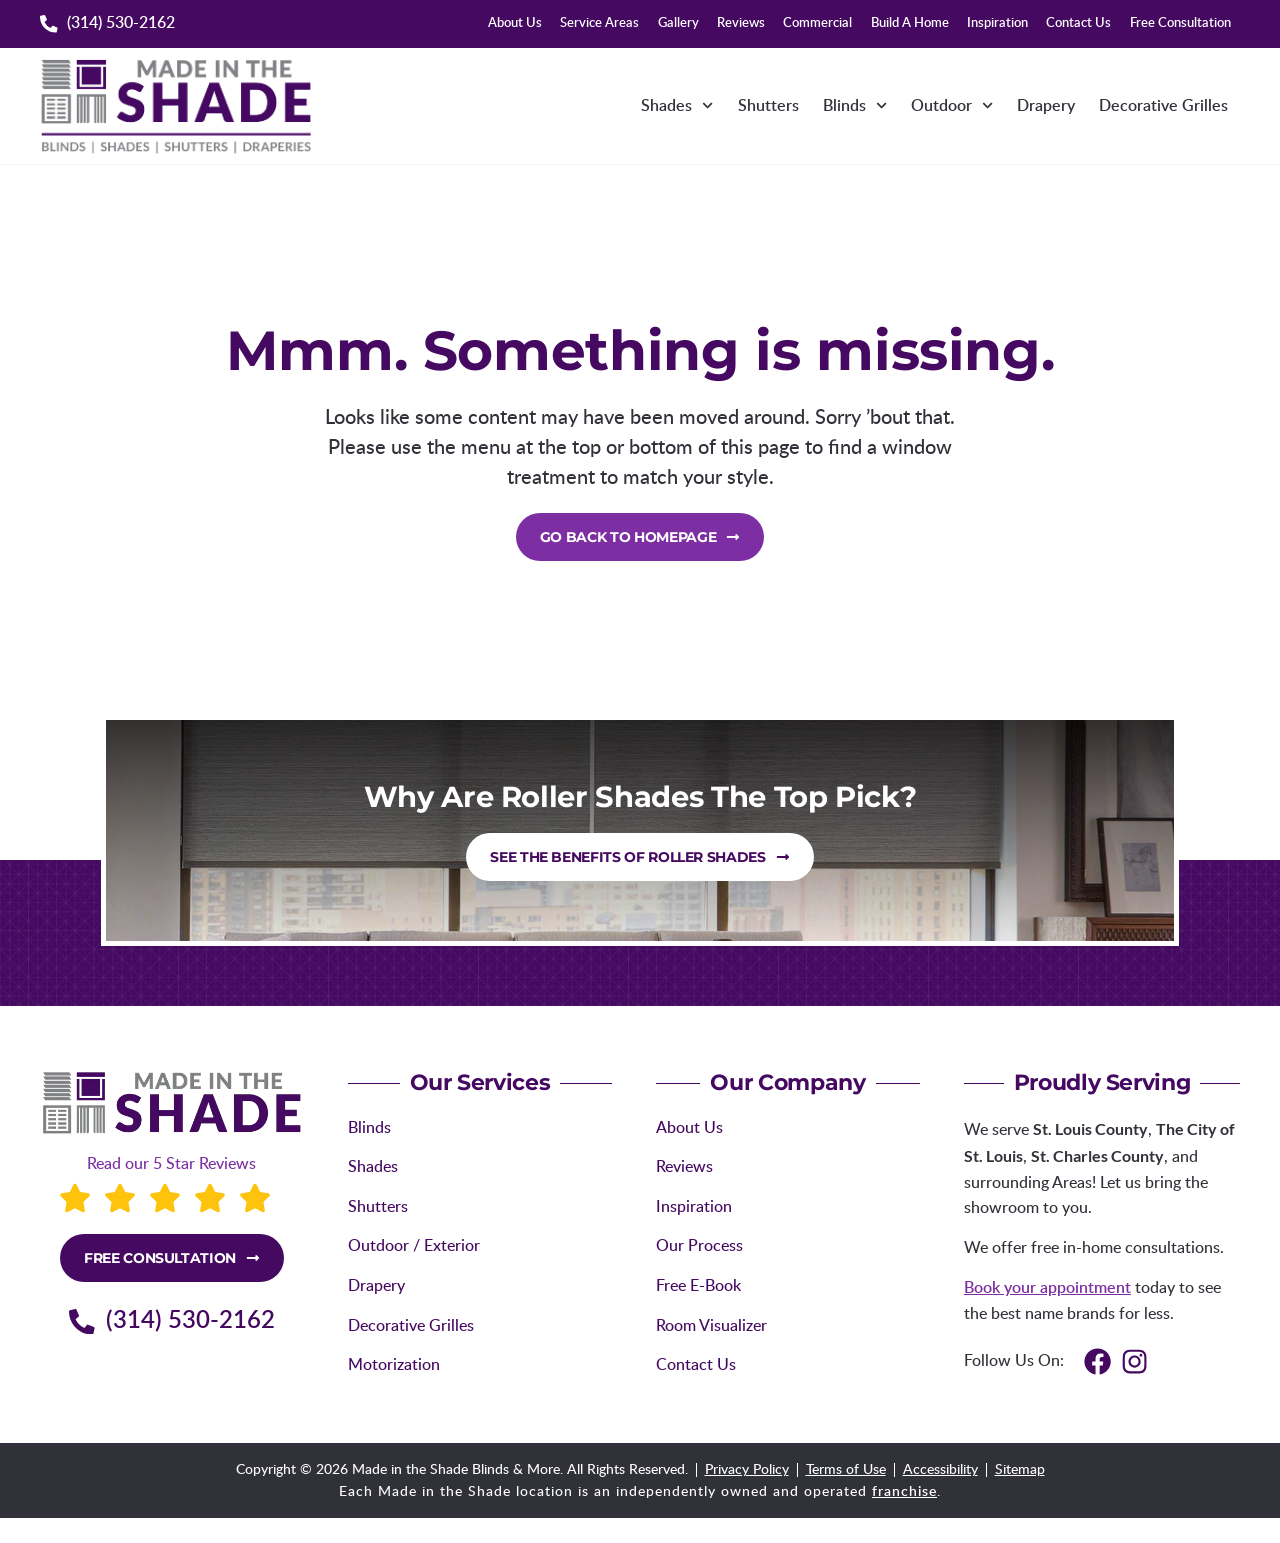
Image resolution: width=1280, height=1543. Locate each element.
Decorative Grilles (1163, 106)
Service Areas (599, 23)
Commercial (817, 23)
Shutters (768, 106)
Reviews (741, 23)
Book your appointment (1047, 1288)
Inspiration (997, 23)
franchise (904, 1492)
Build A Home (910, 23)
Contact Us (1078, 23)
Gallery (678, 23)
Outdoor (952, 105)
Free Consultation (1180, 23)
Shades (677, 105)
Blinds (855, 105)
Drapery (1046, 106)
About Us (515, 23)
